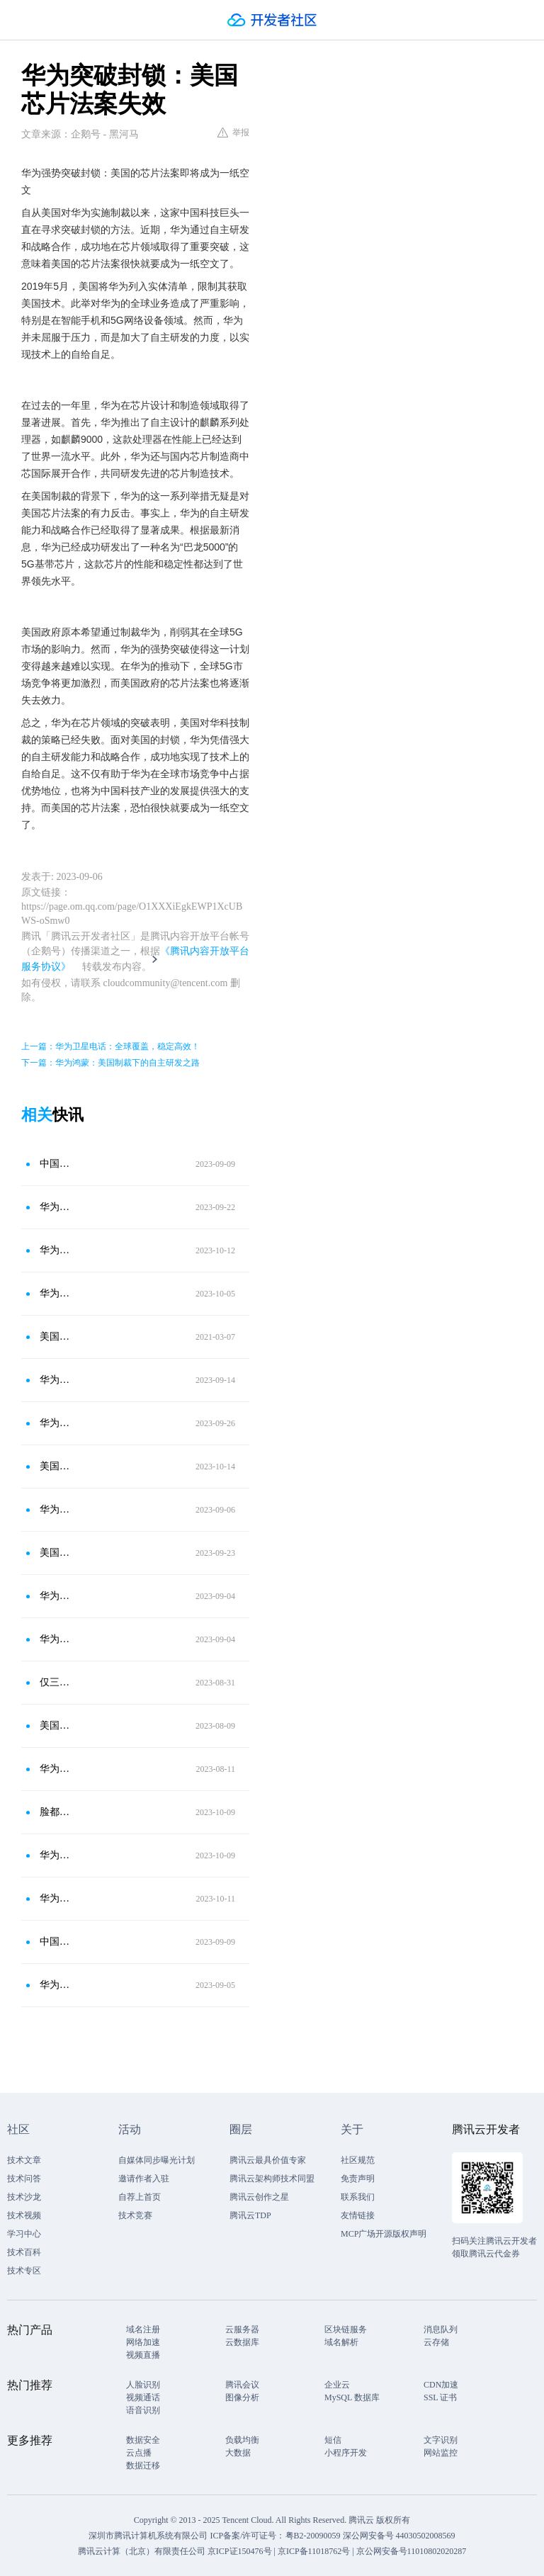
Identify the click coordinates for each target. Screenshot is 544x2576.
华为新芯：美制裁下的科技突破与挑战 (56, 1898)
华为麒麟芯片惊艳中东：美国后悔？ (56, 1293)
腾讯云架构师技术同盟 (272, 2179)
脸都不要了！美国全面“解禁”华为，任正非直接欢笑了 (56, 1812)
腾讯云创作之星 (259, 2197)
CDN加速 (441, 2385)
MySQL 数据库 (352, 2397)
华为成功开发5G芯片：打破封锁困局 (56, 1639)
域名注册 (143, 2329)
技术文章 (24, 2160)
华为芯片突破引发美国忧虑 (56, 1855)
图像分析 (242, 2397)
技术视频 (24, 2215)
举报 (233, 132)
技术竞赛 (135, 2215)
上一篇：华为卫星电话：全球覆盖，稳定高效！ (110, 1046)
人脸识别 (143, 2385)
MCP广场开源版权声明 (383, 2234)
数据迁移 (143, 2465)
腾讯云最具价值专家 (268, 2160)
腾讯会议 (242, 2385)
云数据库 (242, 2342)
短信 (332, 2440)
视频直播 (143, 2355)
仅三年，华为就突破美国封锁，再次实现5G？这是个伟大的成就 (56, 1682)
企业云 (337, 2385)
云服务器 (242, 2329)
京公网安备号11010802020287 (411, 2551)
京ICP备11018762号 (314, 2551)
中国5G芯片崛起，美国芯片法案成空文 (56, 1163)
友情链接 (358, 2215)
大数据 (238, 2453)
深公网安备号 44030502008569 (399, 2536)
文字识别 (441, 2440)
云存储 (436, 2342)
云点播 (139, 2453)
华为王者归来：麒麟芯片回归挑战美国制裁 (56, 1768)
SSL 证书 (440, 2397)
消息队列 (441, 2329)
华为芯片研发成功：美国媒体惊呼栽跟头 (56, 1423)
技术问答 (24, 2179)
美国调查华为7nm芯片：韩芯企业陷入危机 (56, 1552)
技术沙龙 (24, 2197)
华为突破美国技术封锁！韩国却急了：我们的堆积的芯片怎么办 (56, 1509)
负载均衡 (242, 2440)
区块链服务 (345, 2329)
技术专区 (24, 2271)
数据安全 (143, 2440)
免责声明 (358, 2179)
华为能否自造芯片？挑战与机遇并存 (56, 1207)
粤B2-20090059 (314, 2536)
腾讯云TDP (250, 2215)
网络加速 (143, 2342)
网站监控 (441, 2453)
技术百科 (24, 2252)
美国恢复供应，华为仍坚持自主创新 (56, 1725)
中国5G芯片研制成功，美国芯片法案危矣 (56, 1941)
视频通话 (143, 2397)
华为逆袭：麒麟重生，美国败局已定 (56, 1596)
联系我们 (358, 2197)
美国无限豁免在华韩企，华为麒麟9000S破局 (56, 1466)
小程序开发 (345, 2453)
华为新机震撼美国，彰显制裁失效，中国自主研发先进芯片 (56, 1984)
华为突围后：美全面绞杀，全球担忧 (56, 1250)
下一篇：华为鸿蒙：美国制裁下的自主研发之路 (110, 1063)
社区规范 (358, 2160)
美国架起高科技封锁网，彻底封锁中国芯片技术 (56, 1336)
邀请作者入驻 (143, 2179)
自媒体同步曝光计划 (156, 2160)
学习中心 (24, 2234)
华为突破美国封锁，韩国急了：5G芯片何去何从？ (56, 1379)
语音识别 (143, 2410)
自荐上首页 (139, 2197)
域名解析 (341, 2342)
